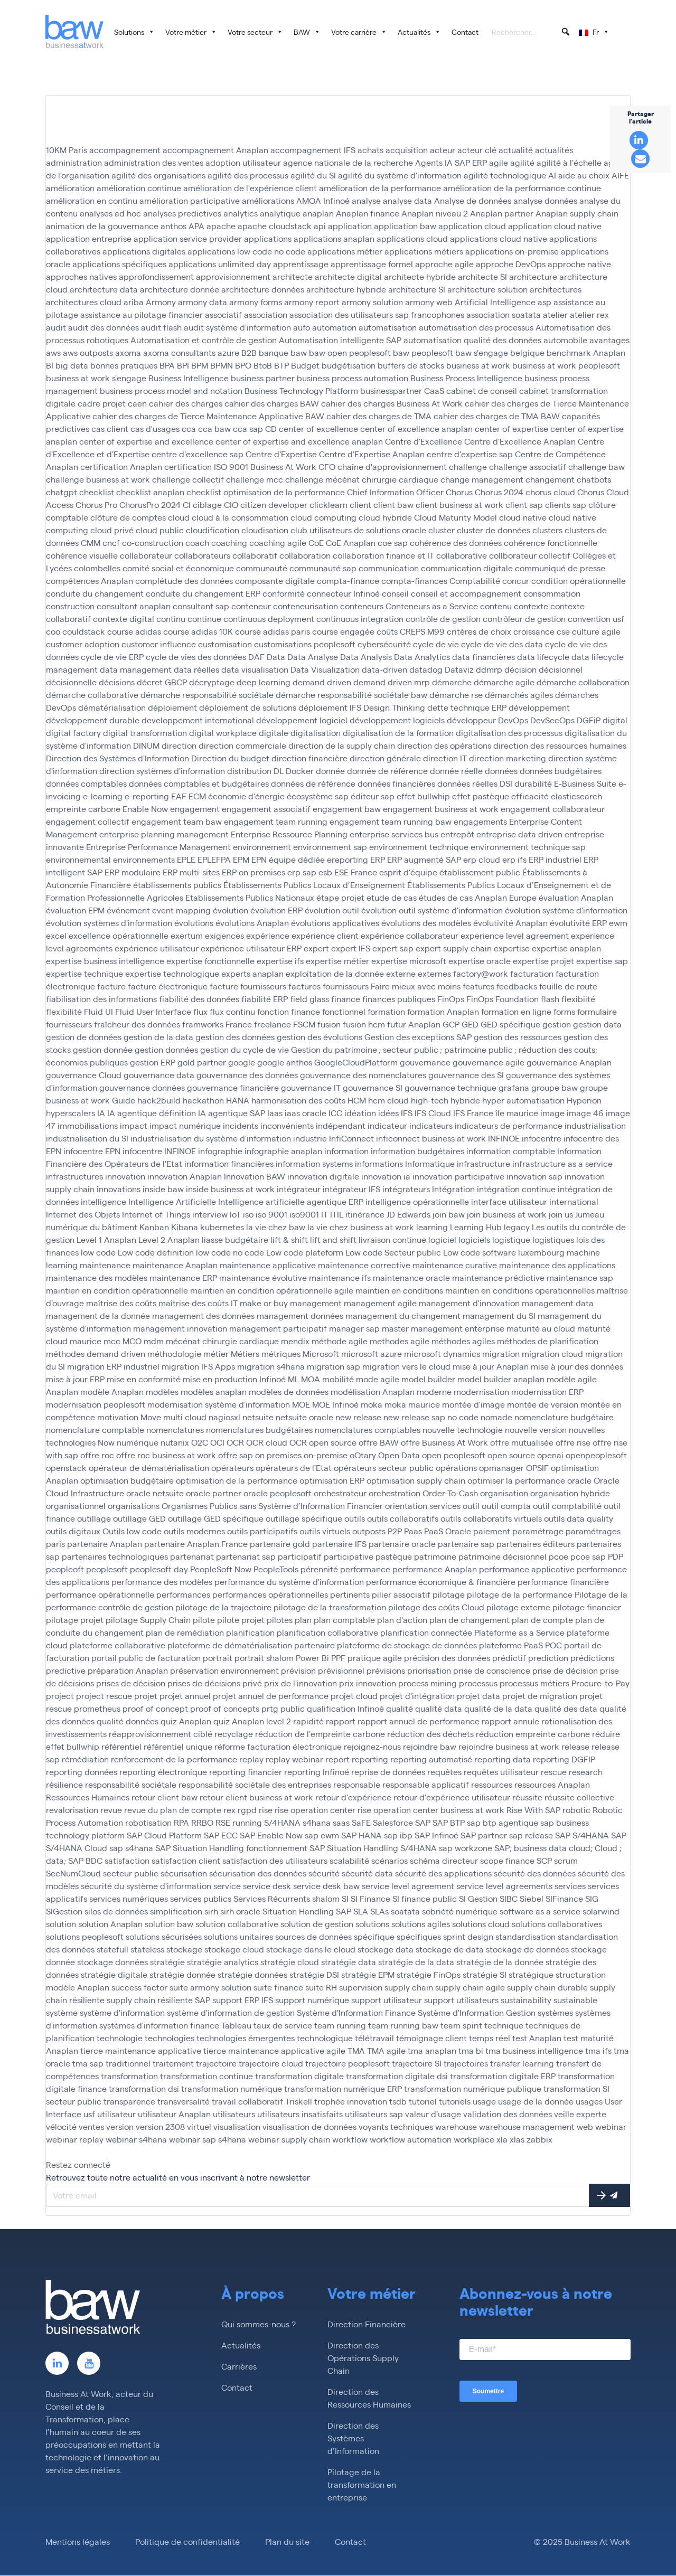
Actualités (419, 31)
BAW (307, 31)
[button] (566, 32)
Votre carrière (359, 31)
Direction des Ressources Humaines (369, 2398)
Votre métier (191, 31)
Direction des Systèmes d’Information (353, 2438)
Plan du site (287, 2541)
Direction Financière (366, 2324)
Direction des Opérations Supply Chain (363, 2358)
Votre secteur (255, 31)
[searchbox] (531, 33)
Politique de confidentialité (187, 2541)
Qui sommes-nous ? (258, 2324)
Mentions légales (77, 2541)
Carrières (239, 2366)
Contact (465, 31)
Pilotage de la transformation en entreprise (361, 2485)
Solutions (134, 31)
